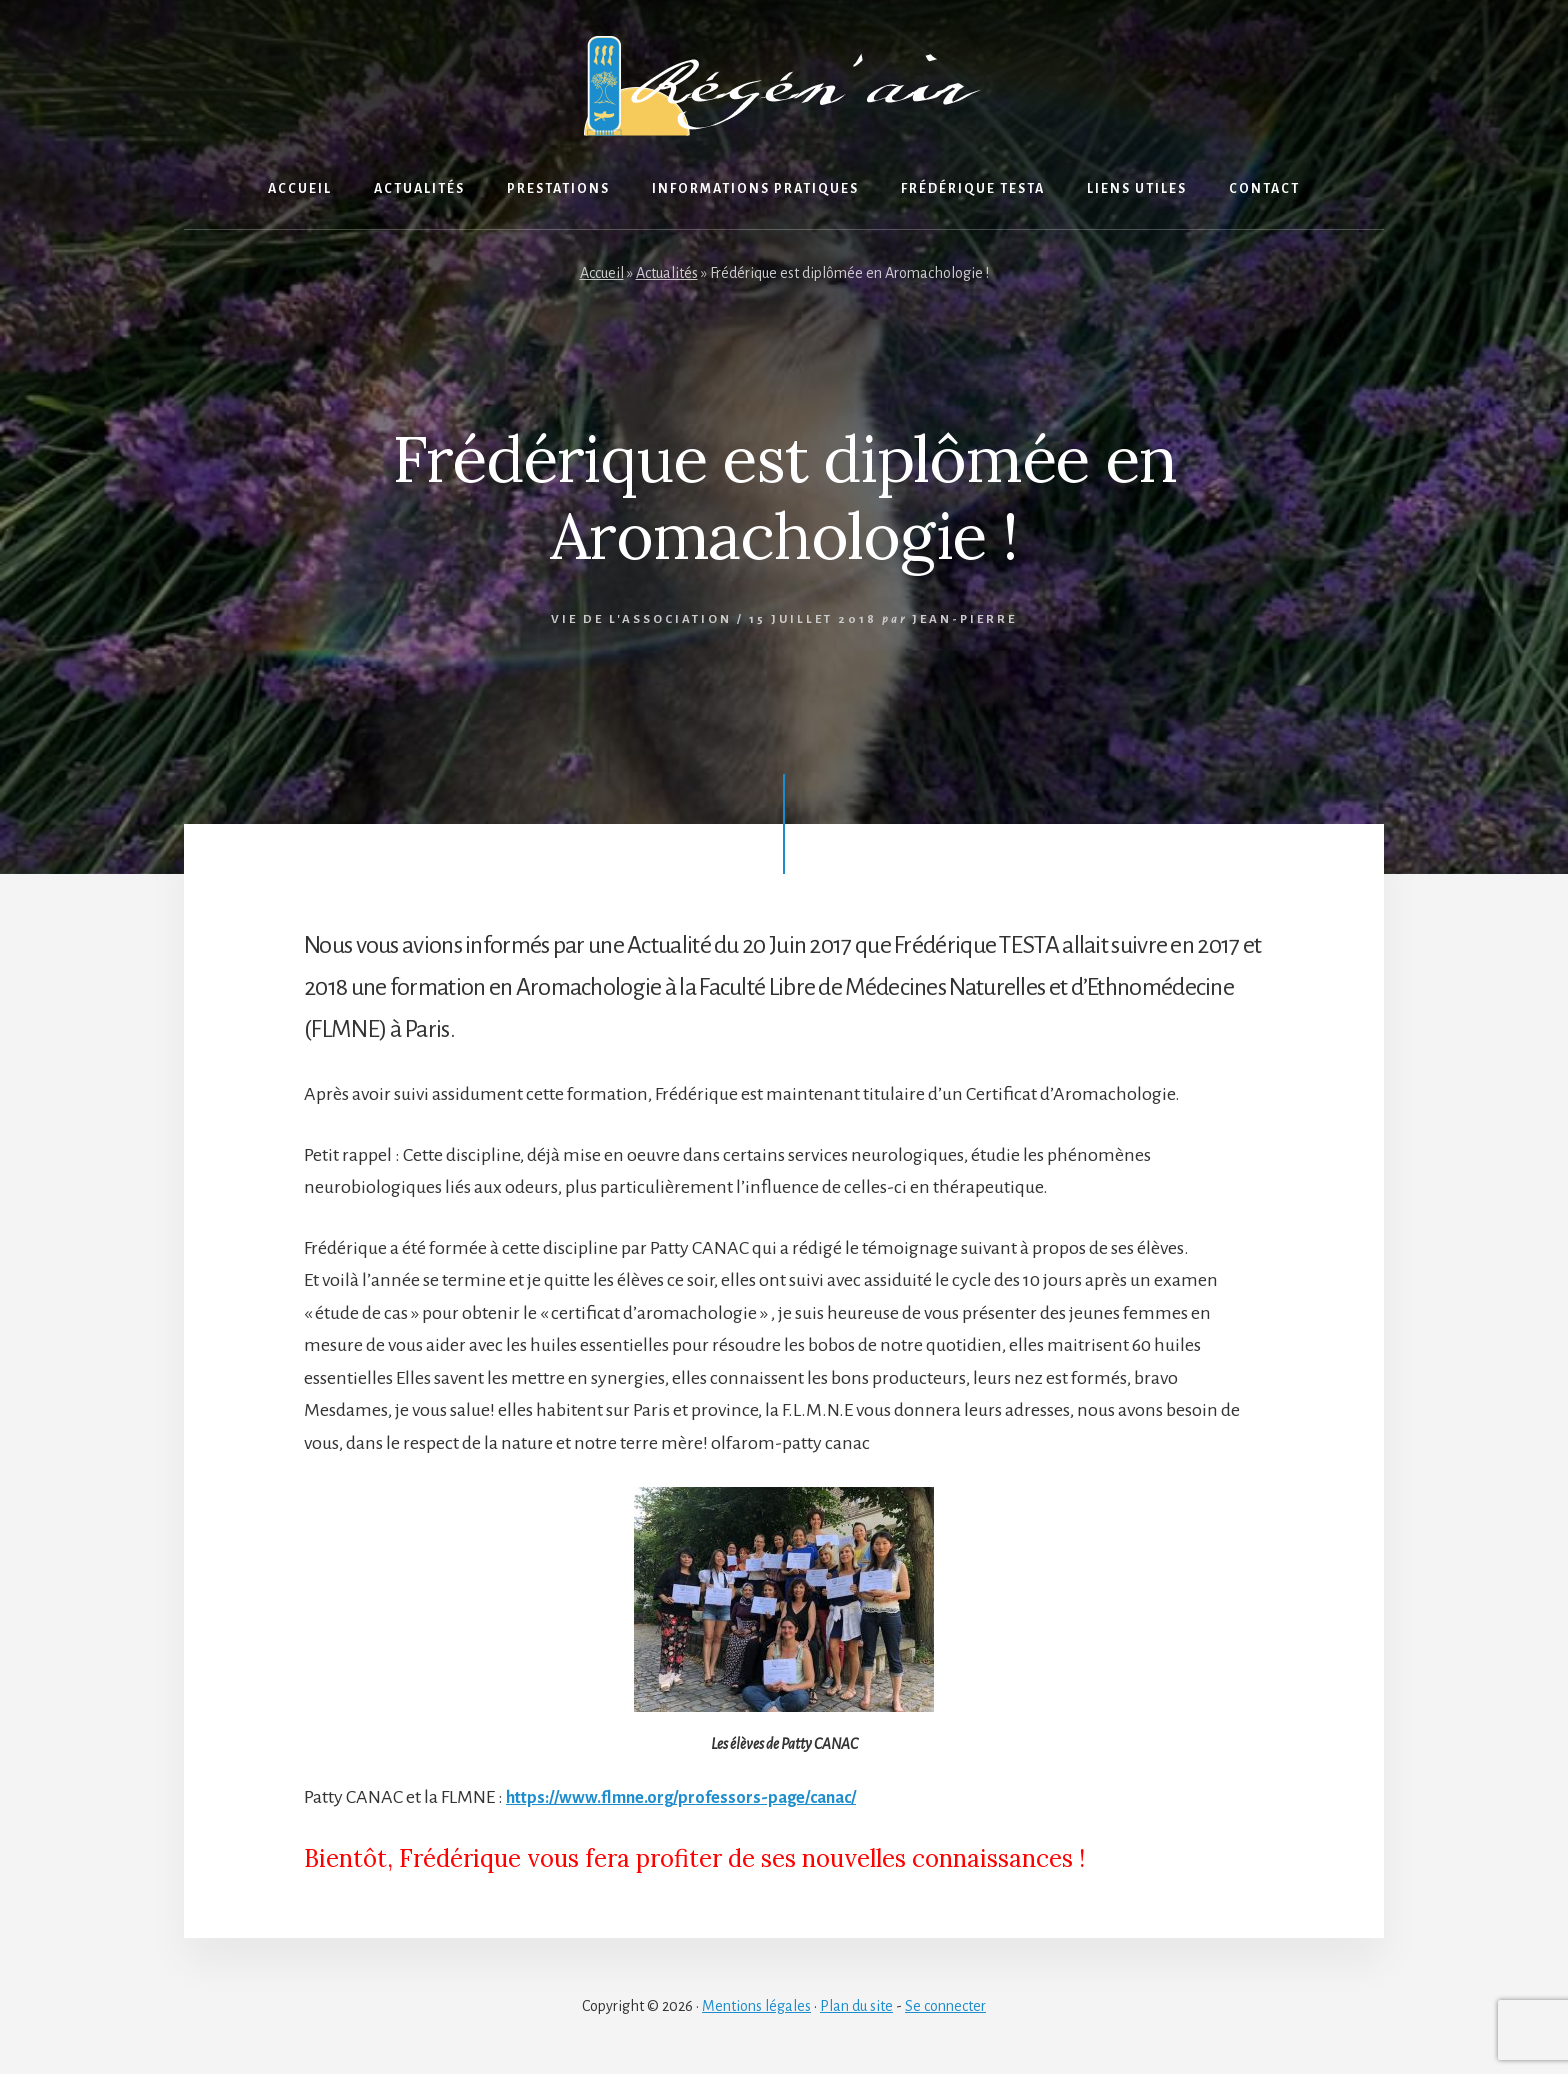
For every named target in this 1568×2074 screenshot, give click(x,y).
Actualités (667, 273)
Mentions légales (756, 2006)
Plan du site (856, 2006)
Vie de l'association (641, 619)
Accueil (602, 273)
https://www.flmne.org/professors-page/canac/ (695, 1797)
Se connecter (945, 2006)
